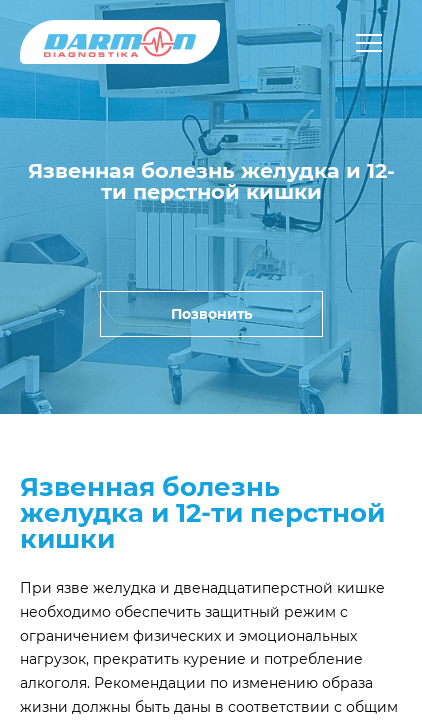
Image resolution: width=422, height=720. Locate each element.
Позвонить (211, 314)
